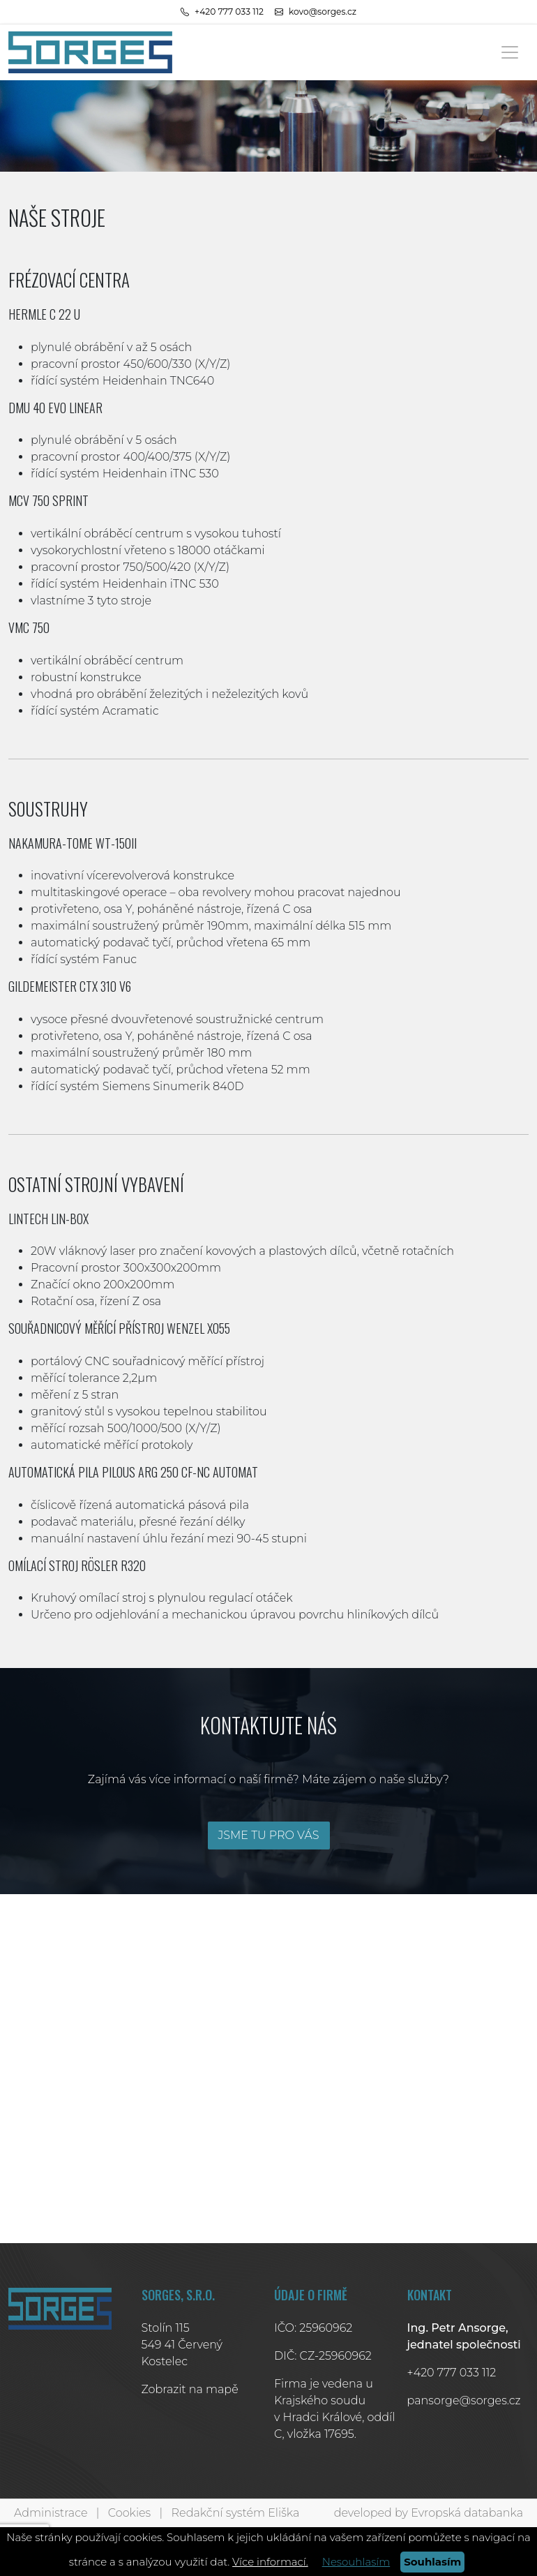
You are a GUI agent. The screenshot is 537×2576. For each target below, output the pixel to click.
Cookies (129, 2512)
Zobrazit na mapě (190, 2389)
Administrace (50, 2512)
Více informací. (270, 2561)
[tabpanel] (268, 126)
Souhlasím (432, 2561)
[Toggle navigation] (510, 52)
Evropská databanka (467, 2512)
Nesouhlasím (356, 2561)
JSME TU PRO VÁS (268, 1835)
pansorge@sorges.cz (464, 2400)
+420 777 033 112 (452, 2372)
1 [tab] (268, 158)
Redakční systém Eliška (236, 2512)
